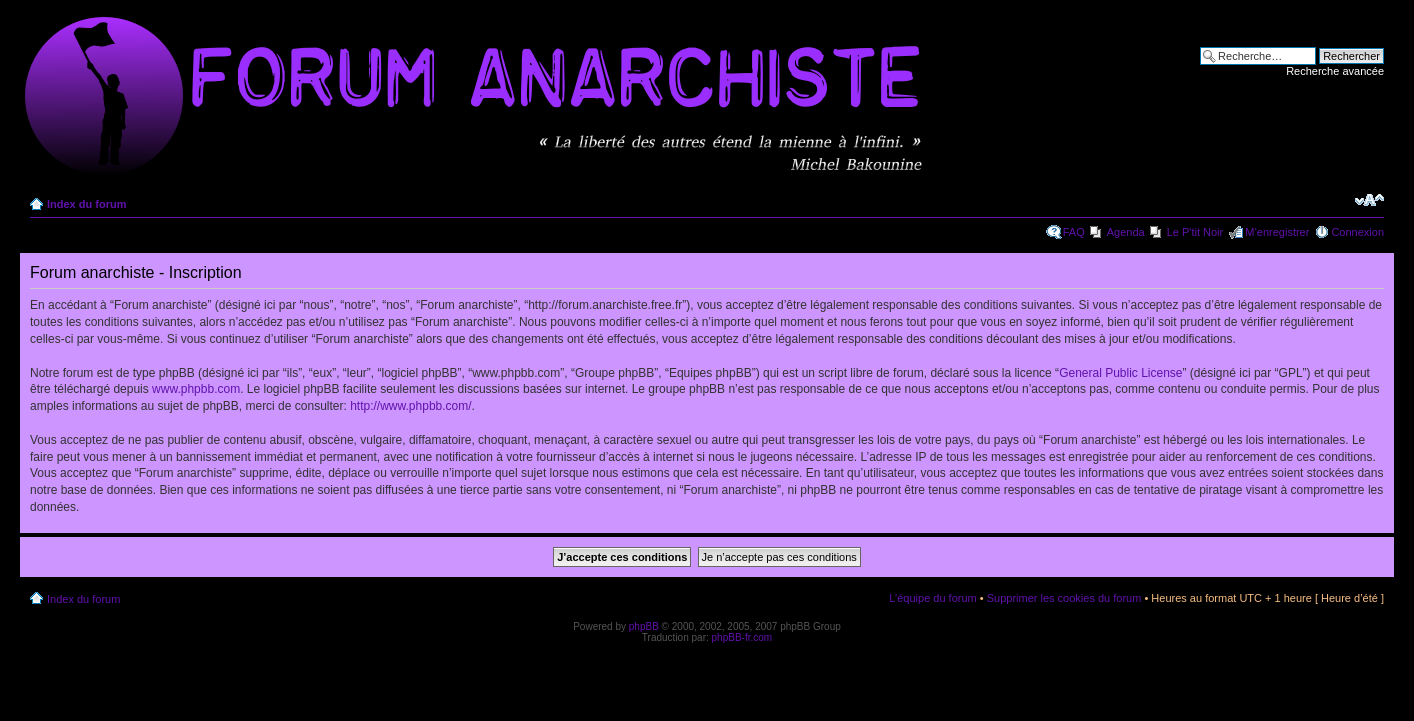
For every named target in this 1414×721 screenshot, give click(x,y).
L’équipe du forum (932, 598)
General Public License (1120, 373)
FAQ (1074, 232)
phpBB (644, 626)
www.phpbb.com (196, 389)
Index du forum (86, 204)
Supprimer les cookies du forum (1064, 598)
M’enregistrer (1277, 232)
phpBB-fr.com (742, 637)
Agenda (1126, 232)
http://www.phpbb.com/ (410, 406)
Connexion (1357, 232)
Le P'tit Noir (1195, 232)
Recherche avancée (1335, 71)
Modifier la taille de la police (1369, 200)
